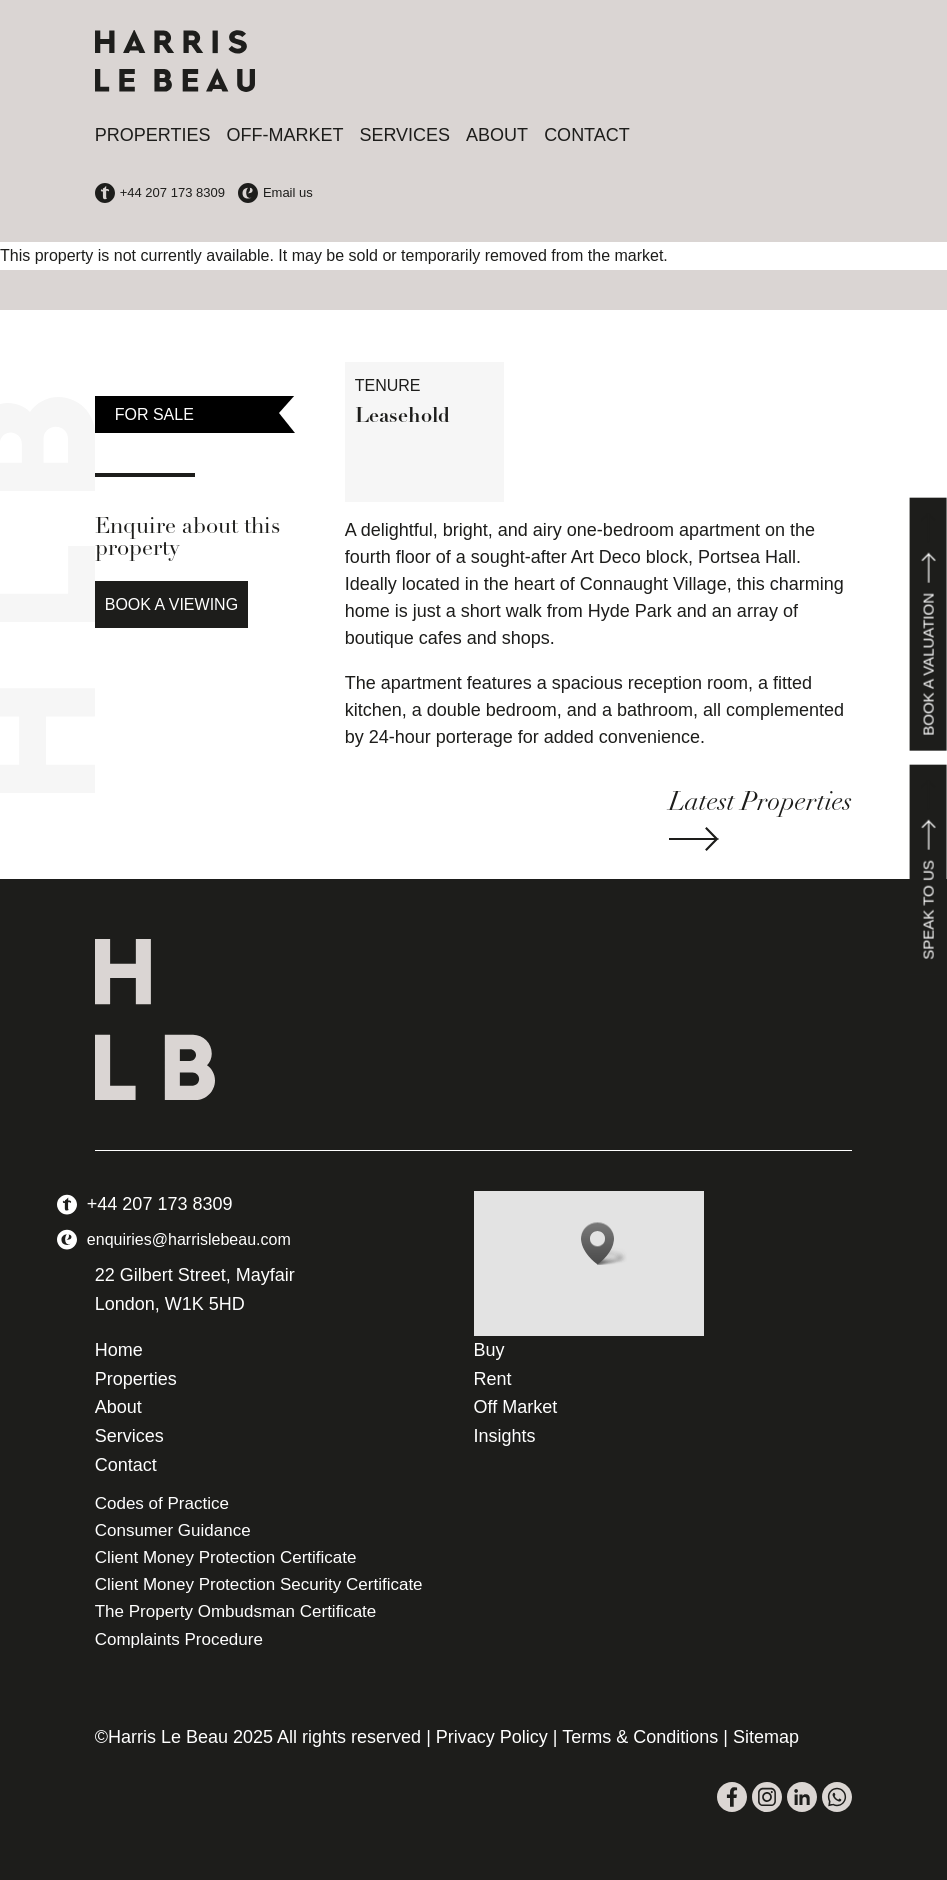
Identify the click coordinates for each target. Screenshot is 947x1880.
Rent (493, 1379)
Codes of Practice (162, 1503)
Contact (587, 135)
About (497, 135)
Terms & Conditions (640, 1737)
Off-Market (284, 135)
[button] (604, 1243)
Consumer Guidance (173, 1530)
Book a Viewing (171, 604)
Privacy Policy (492, 1737)
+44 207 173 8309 (160, 1204)
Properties (153, 135)
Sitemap (766, 1737)
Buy (489, 1350)
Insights (505, 1436)
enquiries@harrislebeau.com (189, 1239)
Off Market (516, 1407)
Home (119, 1350)
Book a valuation (928, 624)
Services (404, 135)
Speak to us (928, 870)
